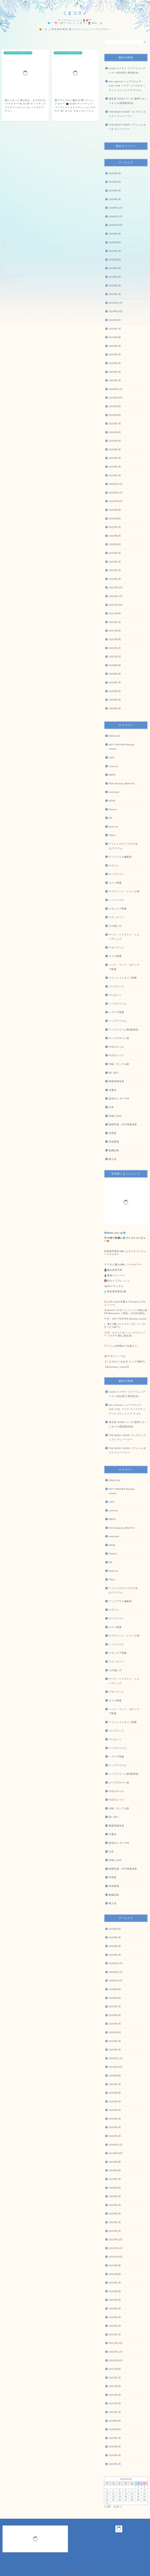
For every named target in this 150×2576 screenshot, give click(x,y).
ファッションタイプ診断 (123, 978)
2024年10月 (116, 311)
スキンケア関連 (118, 908)
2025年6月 (115, 259)
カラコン (114, 865)
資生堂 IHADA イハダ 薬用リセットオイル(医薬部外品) (128, 100)
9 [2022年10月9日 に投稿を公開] (144, 2490)
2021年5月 (115, 639)
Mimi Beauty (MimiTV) (122, 783)
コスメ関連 (115, 883)
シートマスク (116, 900)
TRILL (112, 835)
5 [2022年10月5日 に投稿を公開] (119, 2490)
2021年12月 (116, 587)
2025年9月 (115, 233)
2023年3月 (115, 458)
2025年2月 (115, 285)
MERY (112, 775)
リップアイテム (118, 1021)
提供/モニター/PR (119, 1098)
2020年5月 (115, 691)
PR (110, 818)
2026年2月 (115, 190)
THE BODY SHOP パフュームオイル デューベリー (127, 126)
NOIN (112, 800)
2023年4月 (115, 449)
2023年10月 (116, 397)
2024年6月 (115, 337)
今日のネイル (116, 1047)
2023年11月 (116, 389)
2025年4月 (115, 268)
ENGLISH (114, 736)
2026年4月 (115, 173)
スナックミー (116, 917)
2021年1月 (115, 656)
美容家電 (114, 1141)
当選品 (112, 1090)
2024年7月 (115, 329)
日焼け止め (115, 1116)
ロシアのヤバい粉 (119, 1038)
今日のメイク (116, 1055)
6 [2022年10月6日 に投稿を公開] (126, 2490)
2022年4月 (115, 553)
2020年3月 (115, 708)
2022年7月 (115, 527)
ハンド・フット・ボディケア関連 (124, 967)
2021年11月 (116, 596)
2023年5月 (115, 441)
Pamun (113, 809)
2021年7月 (115, 622)
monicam (114, 792)
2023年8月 (115, 415)
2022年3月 (115, 562)
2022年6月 (115, 536)
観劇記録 (114, 1150)
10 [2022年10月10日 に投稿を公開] (107, 2493)
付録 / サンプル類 (119, 1064)
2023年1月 (115, 475)
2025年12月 (116, 208)
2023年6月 (115, 432)
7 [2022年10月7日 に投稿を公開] (132, 2490)
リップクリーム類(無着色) (124, 1029)
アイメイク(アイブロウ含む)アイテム (123, 846)
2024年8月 (115, 320)
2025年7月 (115, 251)
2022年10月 (116, 501)
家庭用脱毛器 (116, 1081)
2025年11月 (116, 216)
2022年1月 (115, 579)
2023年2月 (115, 466)
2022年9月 (115, 510)
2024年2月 (115, 372)
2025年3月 (115, 277)
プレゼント (115, 995)
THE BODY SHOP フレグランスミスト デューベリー (127, 114)
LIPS (111, 757)
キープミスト (116, 874)
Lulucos (113, 766)
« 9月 (107, 2506)
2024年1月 (115, 380)
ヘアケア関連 (116, 1012)
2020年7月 (115, 682)
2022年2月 (115, 570)
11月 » (117, 2506)
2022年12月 (116, 484)
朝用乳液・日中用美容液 (123, 1124)
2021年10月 (116, 605)
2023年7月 (115, 423)
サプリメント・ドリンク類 (124, 891)
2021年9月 (115, 613)
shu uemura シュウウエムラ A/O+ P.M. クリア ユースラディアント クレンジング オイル (127, 85)
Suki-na (113, 826)
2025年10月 (116, 225)
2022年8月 (115, 518)
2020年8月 (115, 674)
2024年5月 (115, 346)
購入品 (112, 1159)
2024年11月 (116, 303)
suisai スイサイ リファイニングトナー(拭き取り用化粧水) (127, 70)
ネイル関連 (115, 956)
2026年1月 (115, 199)
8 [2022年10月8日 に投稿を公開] (138, 2490)
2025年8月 (115, 242)
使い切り (114, 1073)
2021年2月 (115, 648)
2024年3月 (115, 363)
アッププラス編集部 (120, 857)
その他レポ (115, 926)
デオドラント (116, 947)
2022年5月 (115, 544)
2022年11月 (116, 492)
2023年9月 (115, 406)
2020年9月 (115, 665)
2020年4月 (115, 699)
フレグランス (116, 986)
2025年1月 (115, 294)
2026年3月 (115, 182)
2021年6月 (115, 630)
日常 (111, 1107)
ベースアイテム (118, 1003)
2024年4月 (115, 354)
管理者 (112, 1133)
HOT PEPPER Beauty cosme (121, 746)
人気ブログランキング (15, 2554)
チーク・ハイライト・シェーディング (124, 936)
